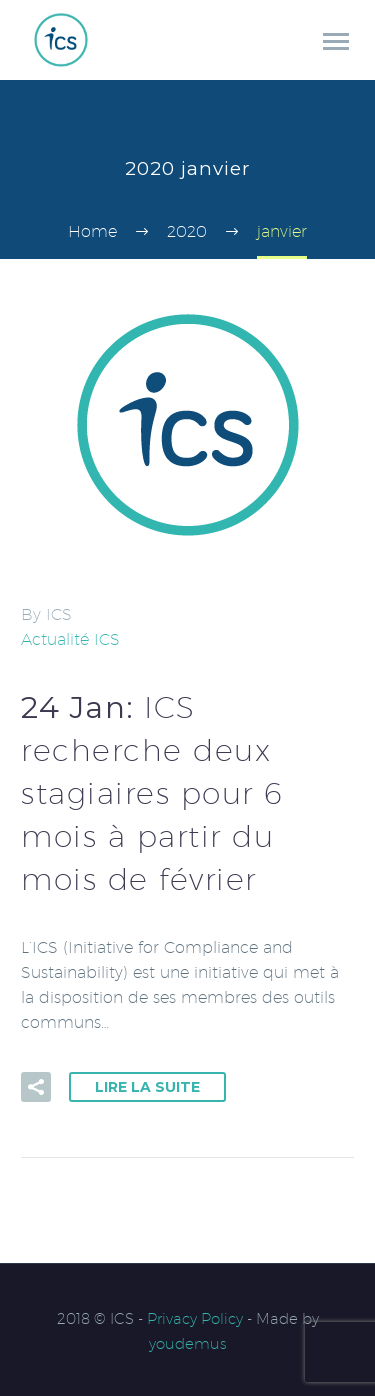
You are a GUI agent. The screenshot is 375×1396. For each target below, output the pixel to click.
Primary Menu (336, 41)
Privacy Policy (195, 1318)
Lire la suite (147, 1087)
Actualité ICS (70, 639)
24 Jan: (152, 793)
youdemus (188, 1343)
